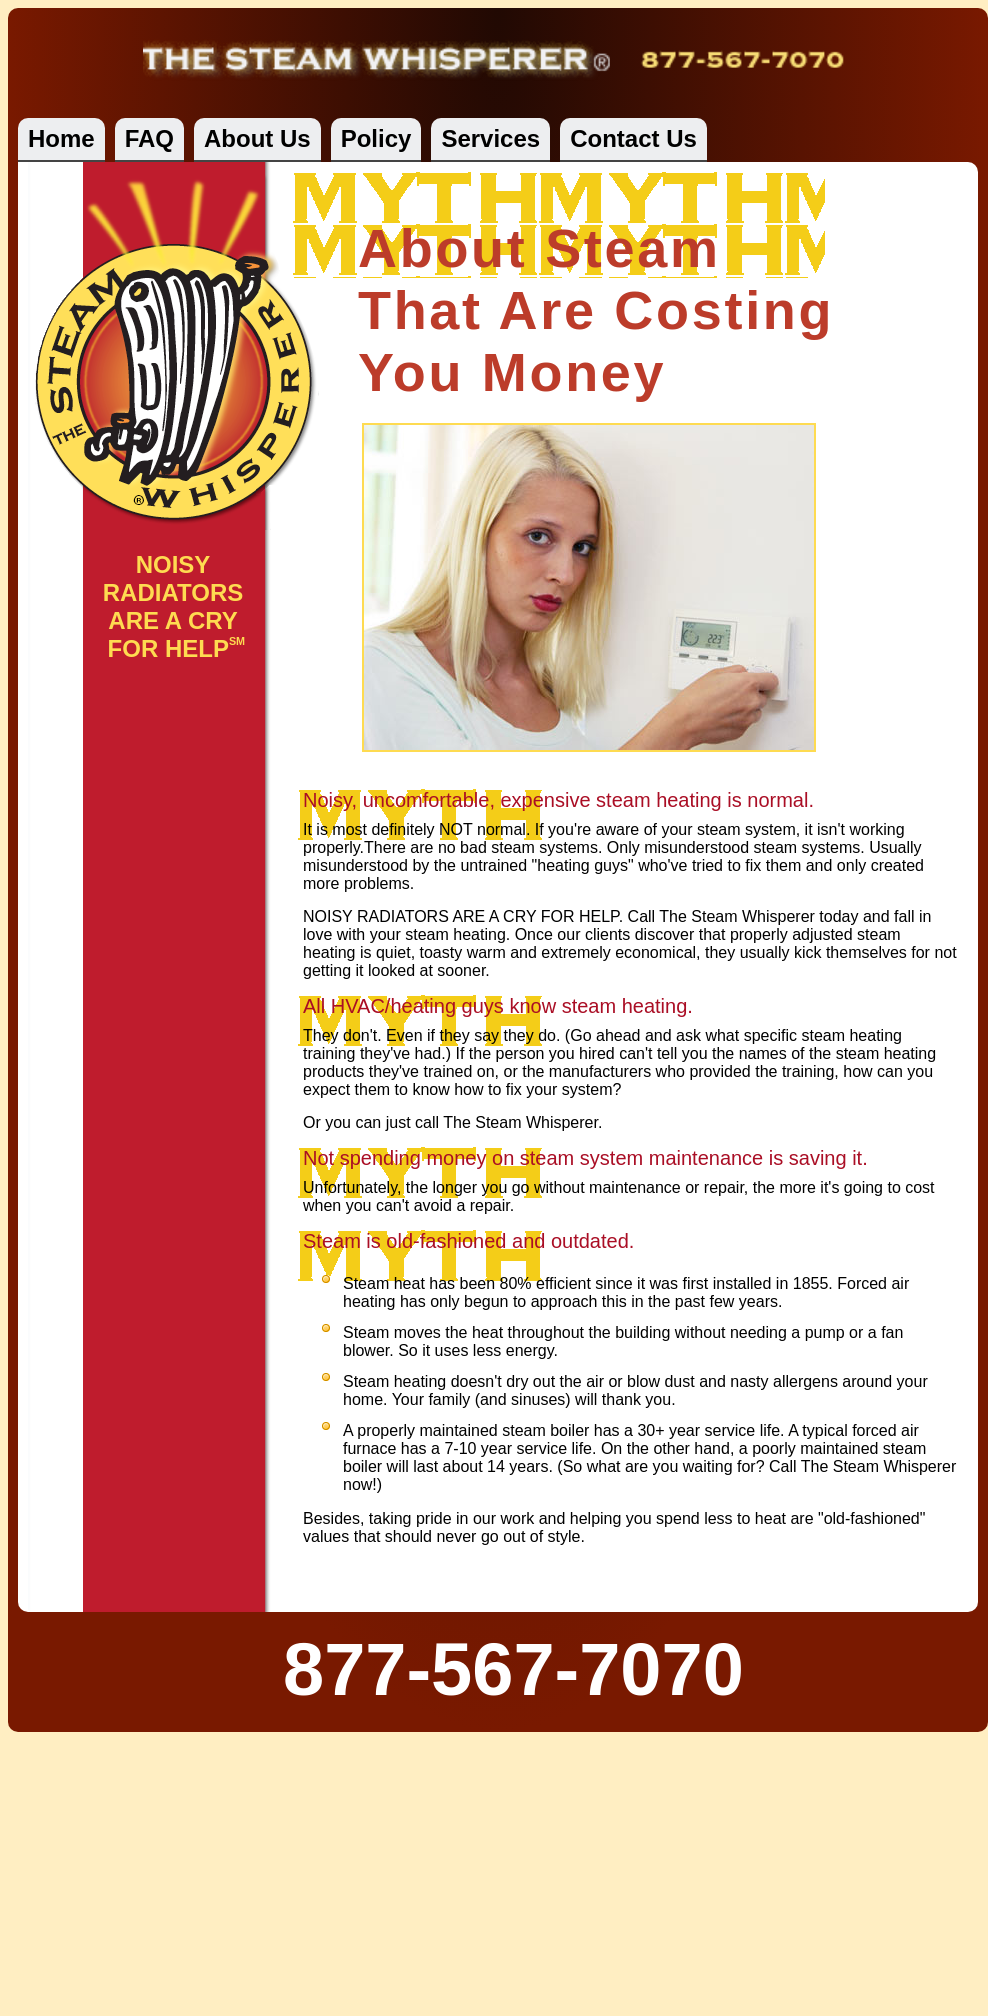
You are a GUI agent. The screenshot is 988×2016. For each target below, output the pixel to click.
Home (61, 138)
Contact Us (633, 138)
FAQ (149, 138)
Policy (376, 138)
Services (490, 138)
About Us (257, 138)
